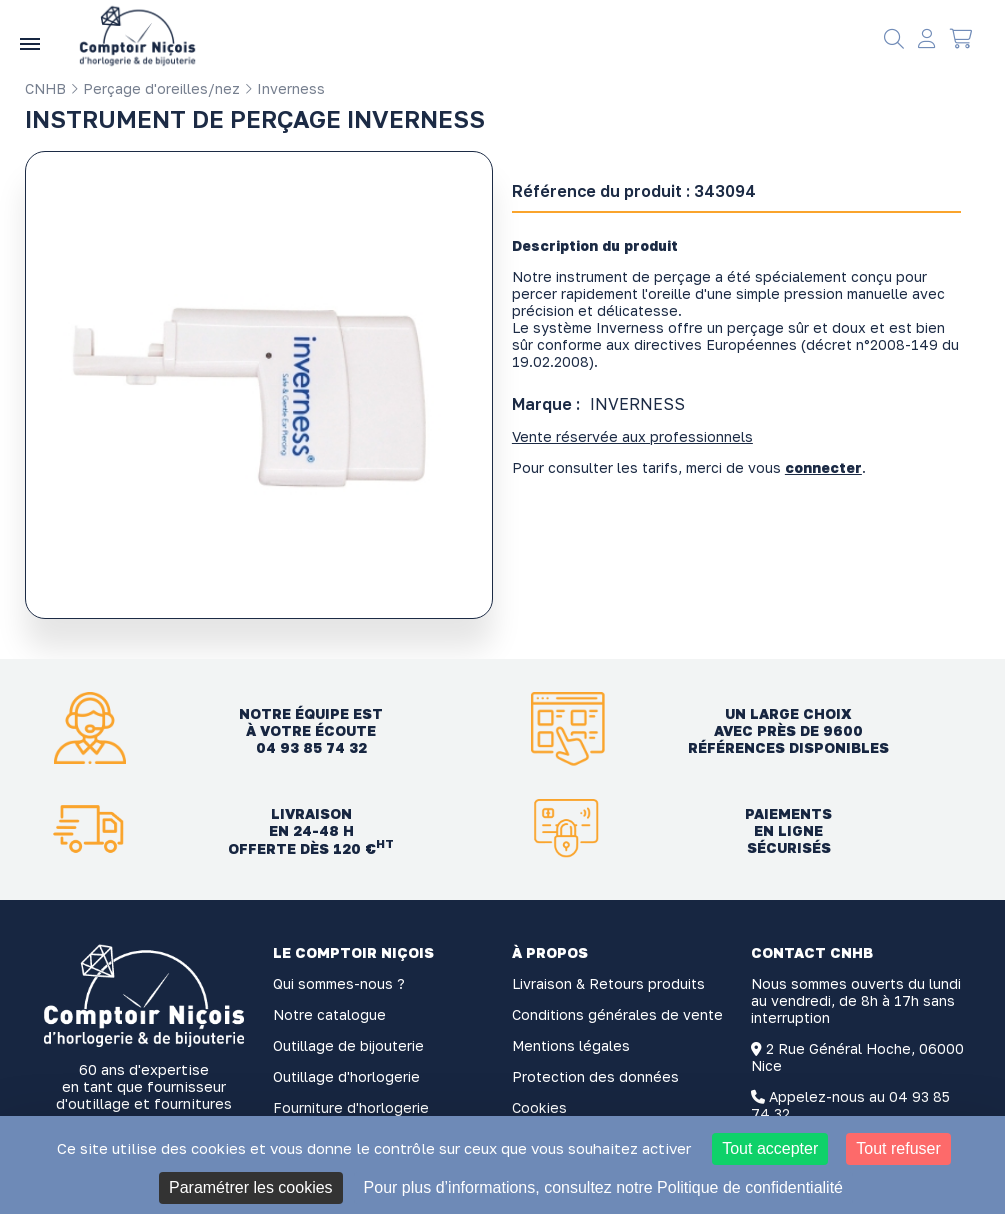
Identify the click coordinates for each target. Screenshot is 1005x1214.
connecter (823, 467)
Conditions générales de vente (617, 1014)
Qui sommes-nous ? (339, 983)
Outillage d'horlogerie (346, 1076)
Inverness (284, 88)
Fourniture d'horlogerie (351, 1107)
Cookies (539, 1107)
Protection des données (595, 1076)
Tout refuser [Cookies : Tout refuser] (898, 1148)
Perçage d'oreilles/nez (155, 88)
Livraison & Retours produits (608, 983)
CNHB (45, 88)
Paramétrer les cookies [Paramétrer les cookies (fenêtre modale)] (251, 1187)
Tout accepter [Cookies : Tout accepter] (770, 1148)
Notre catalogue (329, 1014)
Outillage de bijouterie (348, 1045)
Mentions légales (571, 1045)
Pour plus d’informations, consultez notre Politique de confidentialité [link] (603, 1187)
